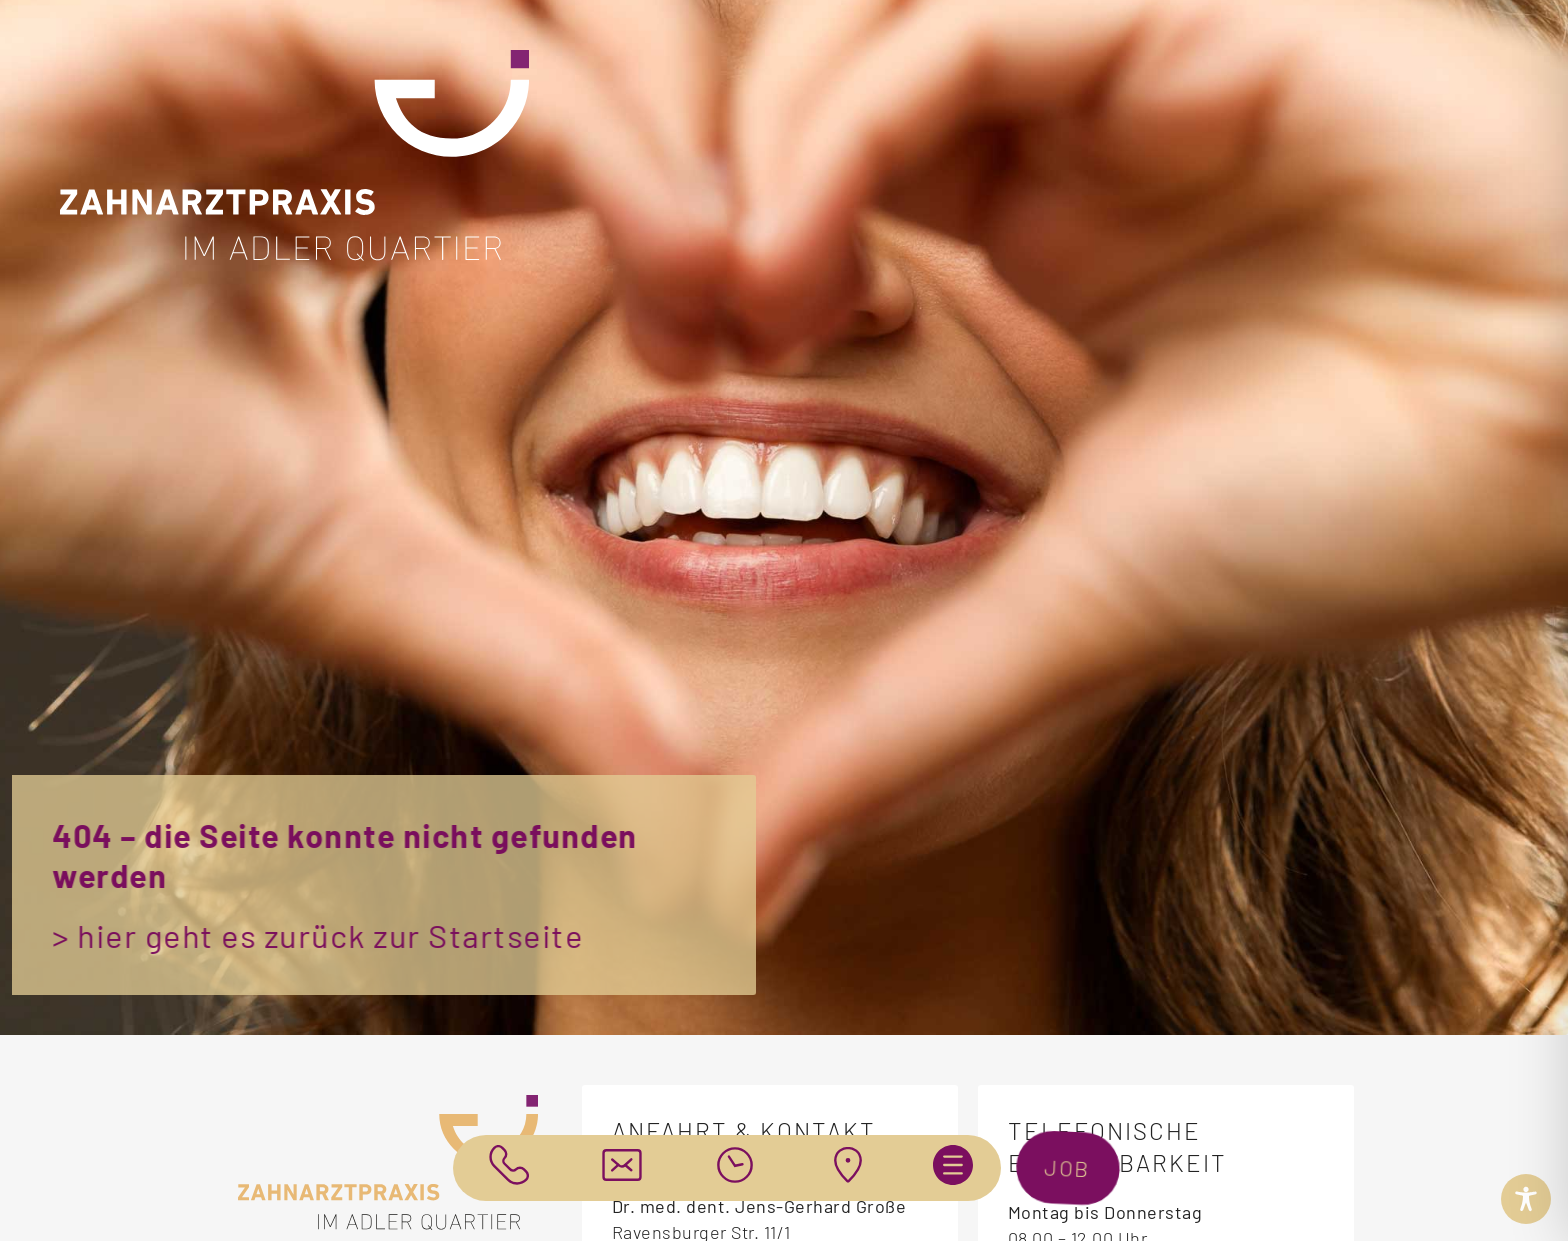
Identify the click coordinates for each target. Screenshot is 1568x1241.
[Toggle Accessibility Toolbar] (1526, 1199)
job (1073, 1167)
